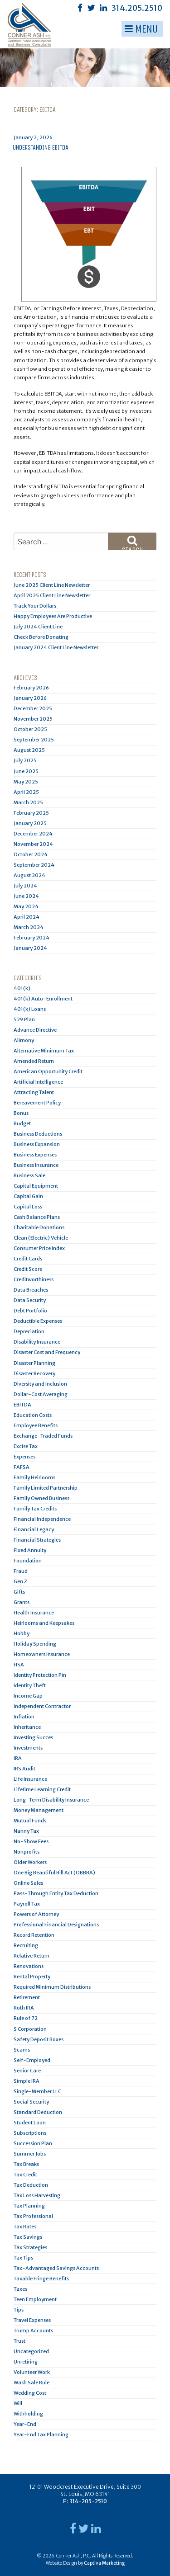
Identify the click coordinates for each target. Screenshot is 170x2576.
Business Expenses (35, 1154)
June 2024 (26, 896)
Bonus (21, 1113)
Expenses (24, 1456)
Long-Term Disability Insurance (51, 1800)
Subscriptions (30, 2133)
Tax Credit (25, 2174)
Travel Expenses (32, 2320)
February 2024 (31, 937)
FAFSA (21, 1467)
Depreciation (29, 1331)
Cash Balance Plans (37, 1217)
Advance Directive (35, 1030)
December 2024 (33, 833)
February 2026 (31, 687)
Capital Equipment (36, 1186)
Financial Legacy (34, 1529)
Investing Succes (33, 1737)
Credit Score (28, 1269)
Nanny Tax (26, 1831)
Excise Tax (26, 1446)
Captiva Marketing (104, 2563)
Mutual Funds (30, 1820)
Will (18, 2403)
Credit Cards (28, 1258)
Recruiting (26, 1945)
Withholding (28, 2414)
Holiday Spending (35, 1644)
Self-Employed (32, 2060)
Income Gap (28, 1696)
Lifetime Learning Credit (42, 1789)
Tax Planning (29, 2206)
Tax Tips (23, 2258)
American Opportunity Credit (48, 1071)
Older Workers (30, 1862)
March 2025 (28, 802)
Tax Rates (25, 2226)
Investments (28, 1748)
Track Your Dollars (35, 606)
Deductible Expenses (38, 1321)
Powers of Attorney (36, 1914)
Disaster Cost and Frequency (47, 1352)
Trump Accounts (33, 2330)
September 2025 (34, 739)
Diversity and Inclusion (40, 1384)
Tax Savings (28, 2237)
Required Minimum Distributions (52, 1987)
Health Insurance (34, 1612)
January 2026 (30, 698)
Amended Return (34, 1061)
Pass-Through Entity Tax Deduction (56, 1893)
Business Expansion (37, 1144)
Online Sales (28, 1883)
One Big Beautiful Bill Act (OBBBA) (54, 1872)
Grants (21, 1602)
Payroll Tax (27, 1904)
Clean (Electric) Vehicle (41, 1238)
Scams (22, 2050)
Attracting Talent (34, 1092)
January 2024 (30, 948)
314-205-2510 (88, 2501)
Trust (19, 2341)
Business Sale (29, 1175)
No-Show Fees (31, 1841)
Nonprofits (26, 1852)
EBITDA (22, 1404)
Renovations (29, 1966)
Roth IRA (24, 2008)
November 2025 (33, 719)
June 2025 (26, 771)
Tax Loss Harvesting (37, 2195)
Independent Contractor (42, 1706)
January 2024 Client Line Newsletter (56, 647)
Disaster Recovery (34, 1373)
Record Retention (34, 1935)
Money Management (38, 1810)
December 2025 (33, 708)
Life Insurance (30, 1779)
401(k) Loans (30, 1009)
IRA (18, 1758)
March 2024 (29, 927)
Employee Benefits (36, 1425)
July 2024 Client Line (38, 626)
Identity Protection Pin (40, 1675)
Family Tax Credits (35, 1508)
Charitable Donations (39, 1227)
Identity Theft (30, 1685)
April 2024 (26, 917)
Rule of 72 (26, 2018)
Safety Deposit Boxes (38, 2039)
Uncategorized (31, 2351)
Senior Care (27, 2070)
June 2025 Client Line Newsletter (52, 585)
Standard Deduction (38, 2112)
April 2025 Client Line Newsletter (52, 595)
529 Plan (24, 1019)
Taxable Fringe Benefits (41, 2278)
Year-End (25, 2424)
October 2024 (31, 854)
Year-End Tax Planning (41, 2434)
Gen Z (20, 1581)
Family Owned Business (41, 1498)
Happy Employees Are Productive (53, 616)
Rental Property (32, 1976)
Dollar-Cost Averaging (41, 1394)
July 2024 (25, 885)
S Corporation (30, 2029)
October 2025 (30, 729)
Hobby (21, 1633)
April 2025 (26, 792)
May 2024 (26, 906)
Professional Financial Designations (56, 1924)
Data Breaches (31, 1290)
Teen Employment (35, 2299)
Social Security (31, 2102)
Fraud (21, 1571)
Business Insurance (36, 1165)
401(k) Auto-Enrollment (43, 998)
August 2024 (29, 875)
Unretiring (26, 2362)
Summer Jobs (30, 2154)
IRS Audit (24, 1768)
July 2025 (25, 760)
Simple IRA (26, 2081)
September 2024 (34, 865)
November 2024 (33, 844)
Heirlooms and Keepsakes (44, 1623)
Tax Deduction (31, 2185)
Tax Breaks (26, 2164)
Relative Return (31, 1956)
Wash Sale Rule (31, 2382)
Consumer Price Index (39, 1248)
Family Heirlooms (34, 1477)
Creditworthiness (33, 1279)
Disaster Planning (34, 1363)
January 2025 (30, 823)
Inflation (24, 1716)
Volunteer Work (32, 2372)
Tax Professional (33, 2216)
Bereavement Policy (37, 1102)
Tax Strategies (30, 2247)
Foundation (28, 1560)
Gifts (19, 1592)
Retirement (27, 1997)
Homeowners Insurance (42, 1654)
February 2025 (31, 813)
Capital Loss (28, 1206)
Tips (19, 2310)
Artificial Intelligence (38, 1082)
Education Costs (33, 1415)
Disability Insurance (37, 1342)
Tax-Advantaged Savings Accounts (56, 2268)
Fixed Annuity (30, 1550)
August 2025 (29, 750)
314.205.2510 (137, 8)
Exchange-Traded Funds (43, 1436)
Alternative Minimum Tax (44, 1050)
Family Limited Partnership (46, 1488)
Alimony (24, 1040)
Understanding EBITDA (40, 147)
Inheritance (27, 1727)
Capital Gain (28, 1196)
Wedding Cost (30, 2393)
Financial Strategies (37, 1540)
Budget (22, 1123)
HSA (19, 1664)
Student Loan (30, 2122)
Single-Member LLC (37, 2091)
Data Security (30, 1300)
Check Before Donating (41, 637)
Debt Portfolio (30, 1310)
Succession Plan (33, 2143)
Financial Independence (42, 1519)
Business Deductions (38, 1134)
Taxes (20, 2289)
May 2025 (26, 781)
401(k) (22, 988)
